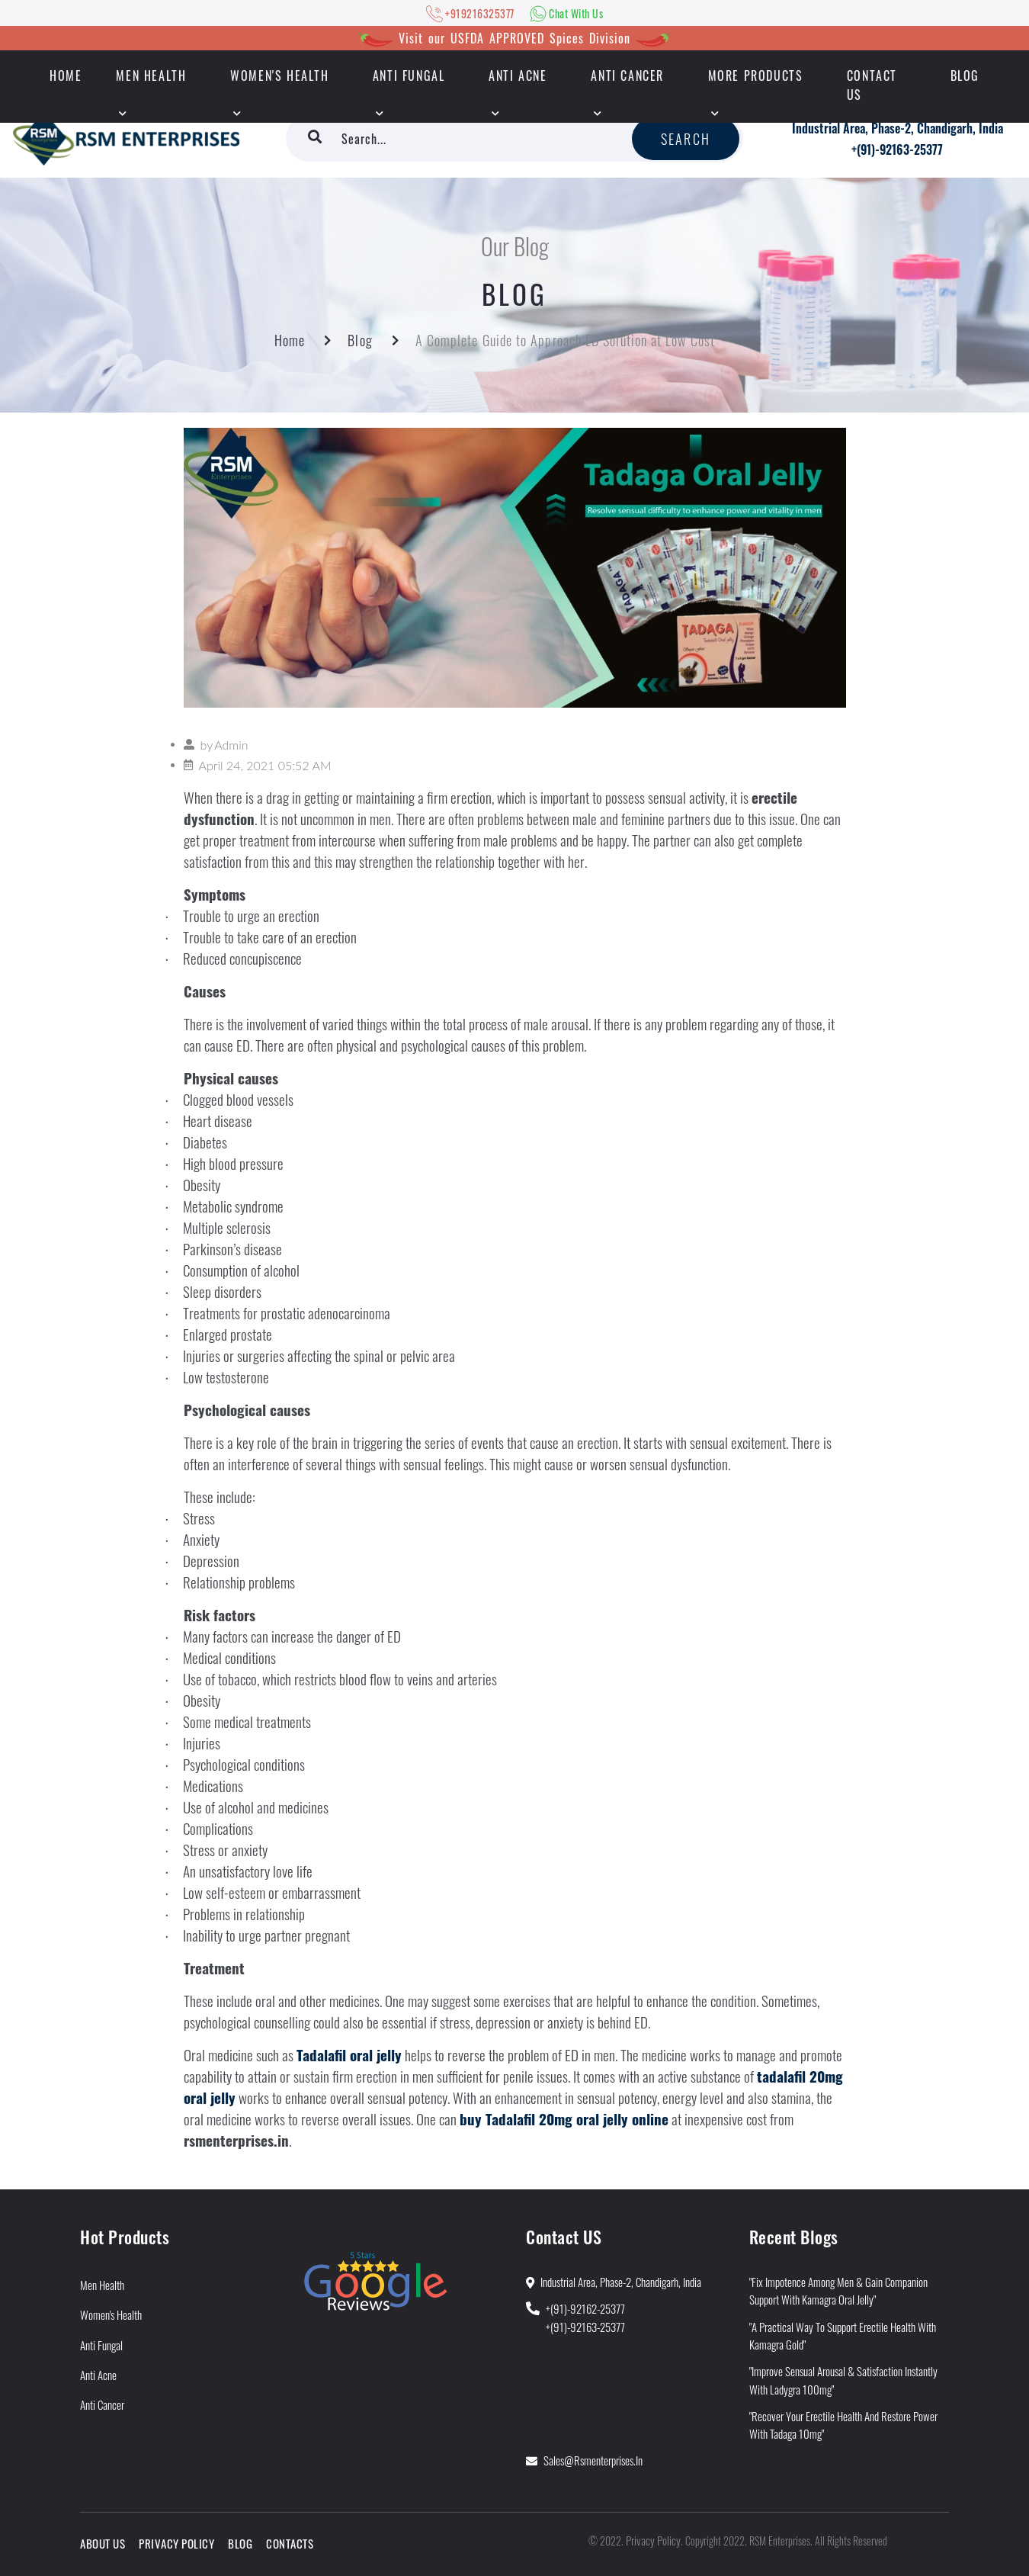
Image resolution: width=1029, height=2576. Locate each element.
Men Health (151, 75)
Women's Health (279, 75)
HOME (66, 75)
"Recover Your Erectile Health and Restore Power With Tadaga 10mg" (843, 2424)
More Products (755, 75)
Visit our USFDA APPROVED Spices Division (514, 38)
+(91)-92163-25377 (897, 149)
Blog (964, 75)
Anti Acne (518, 75)
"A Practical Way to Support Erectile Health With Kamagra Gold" (842, 2335)
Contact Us (872, 85)
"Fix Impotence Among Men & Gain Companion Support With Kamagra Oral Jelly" (838, 2290)
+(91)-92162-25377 (585, 2308)
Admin (231, 744)
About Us (102, 2543)
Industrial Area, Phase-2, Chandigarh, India (897, 128)
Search (685, 139)
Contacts (289, 2543)
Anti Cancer (627, 75)
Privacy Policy (176, 2543)
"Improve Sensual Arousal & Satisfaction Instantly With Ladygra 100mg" (843, 2379)
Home (289, 340)
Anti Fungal (409, 75)
